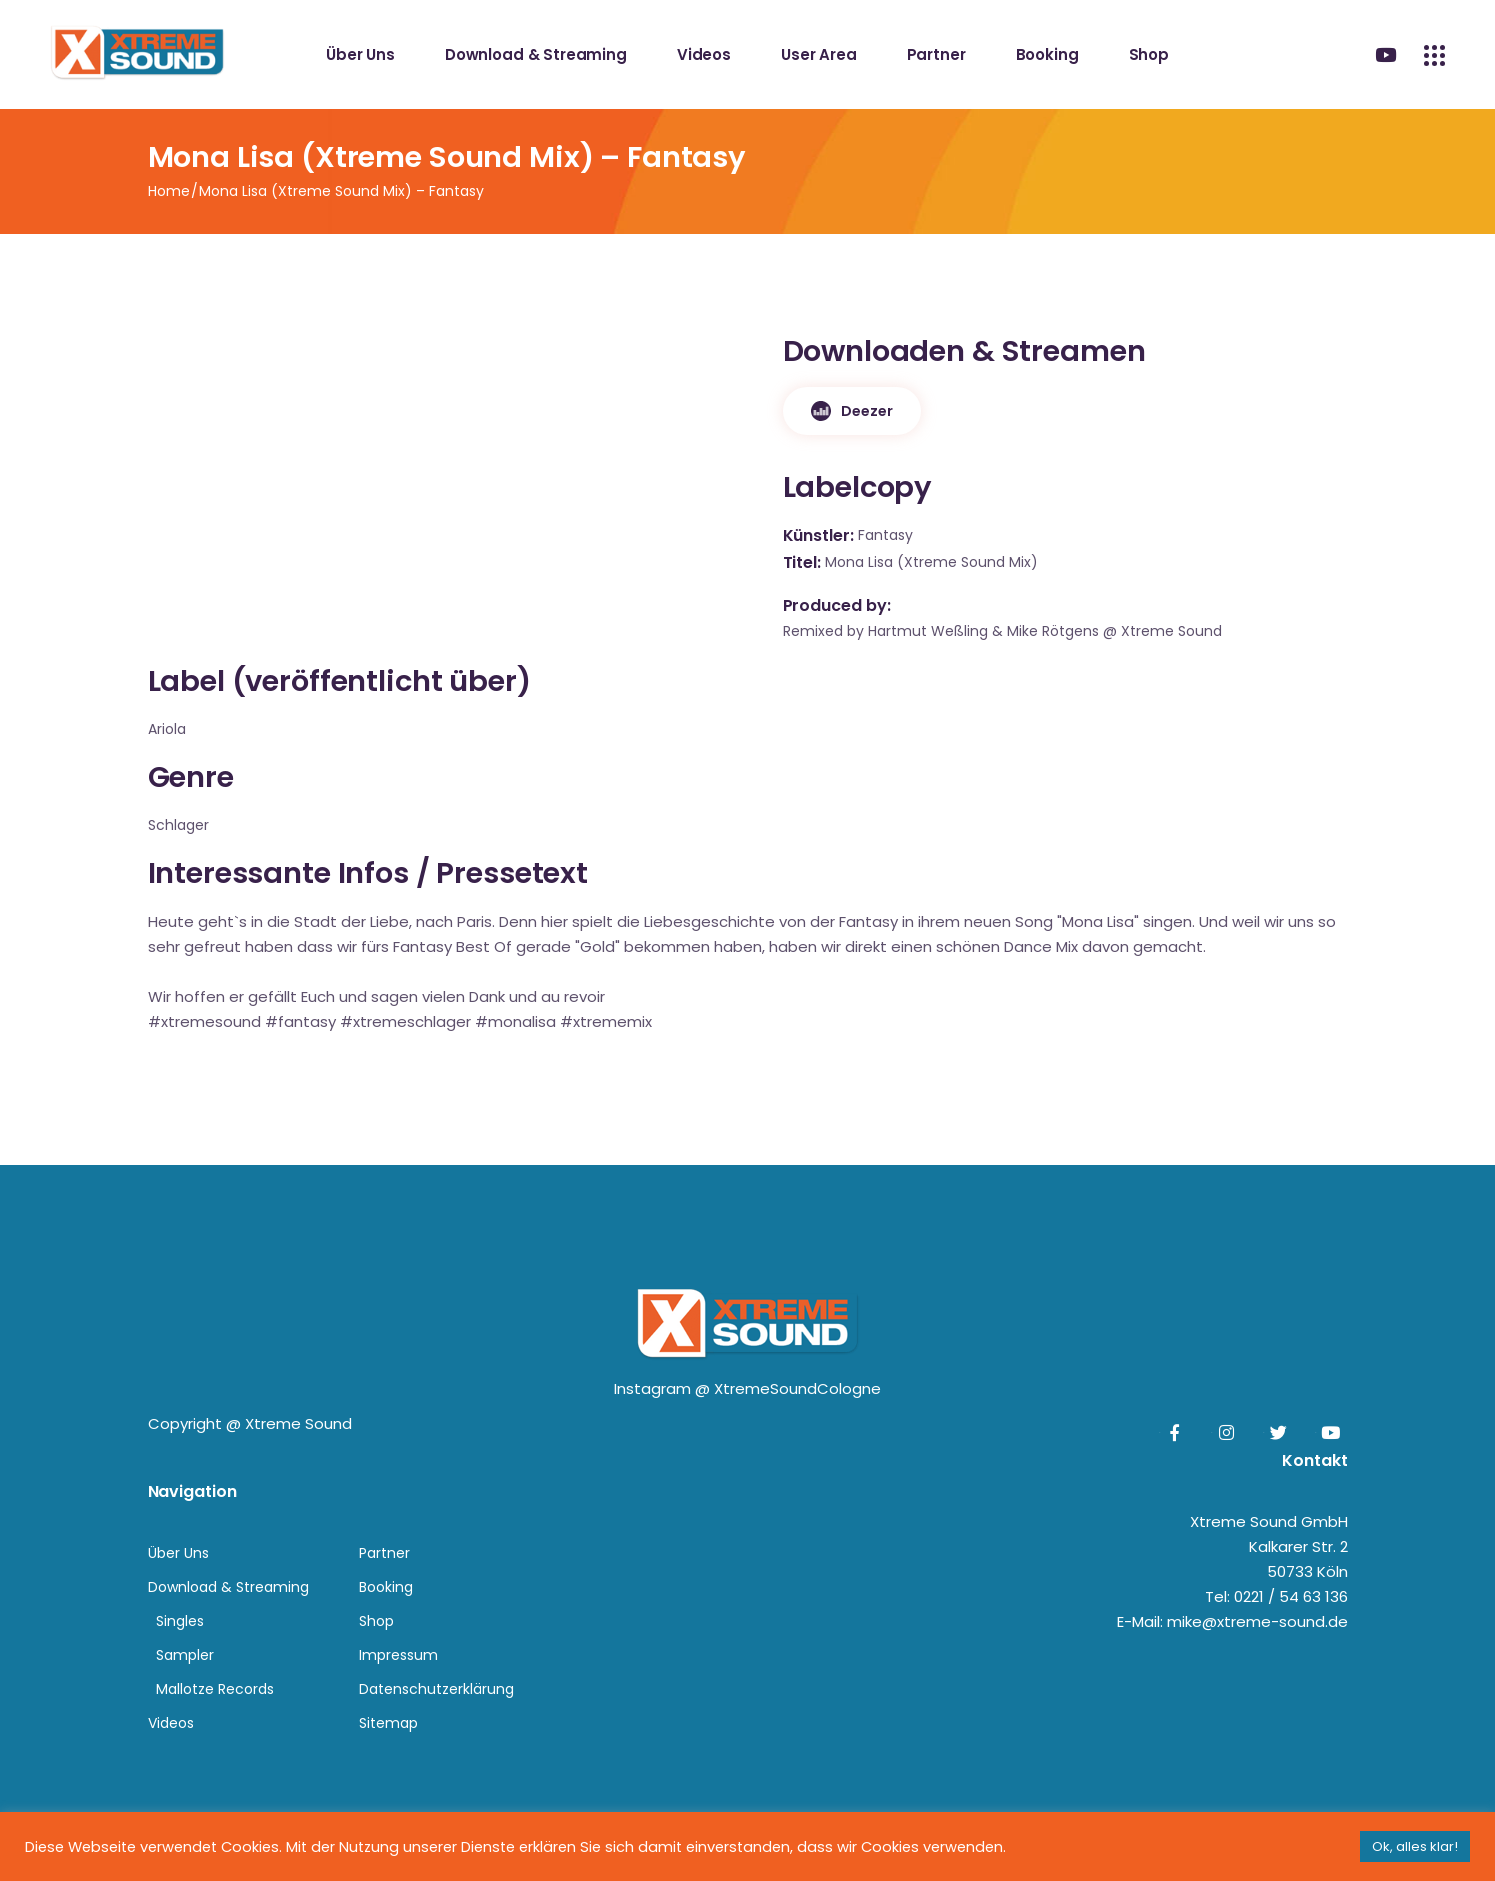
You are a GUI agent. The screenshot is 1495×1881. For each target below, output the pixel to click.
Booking (386, 1587)
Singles (180, 1621)
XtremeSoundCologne (797, 1388)
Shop (376, 1621)
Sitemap (388, 1723)
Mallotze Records (215, 1689)
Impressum (398, 1655)
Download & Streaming (228, 1587)
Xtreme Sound (298, 1423)
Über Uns (178, 1553)
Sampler (185, 1655)
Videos (171, 1723)
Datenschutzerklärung (436, 1689)
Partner (384, 1553)
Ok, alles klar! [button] (1415, 1846)
